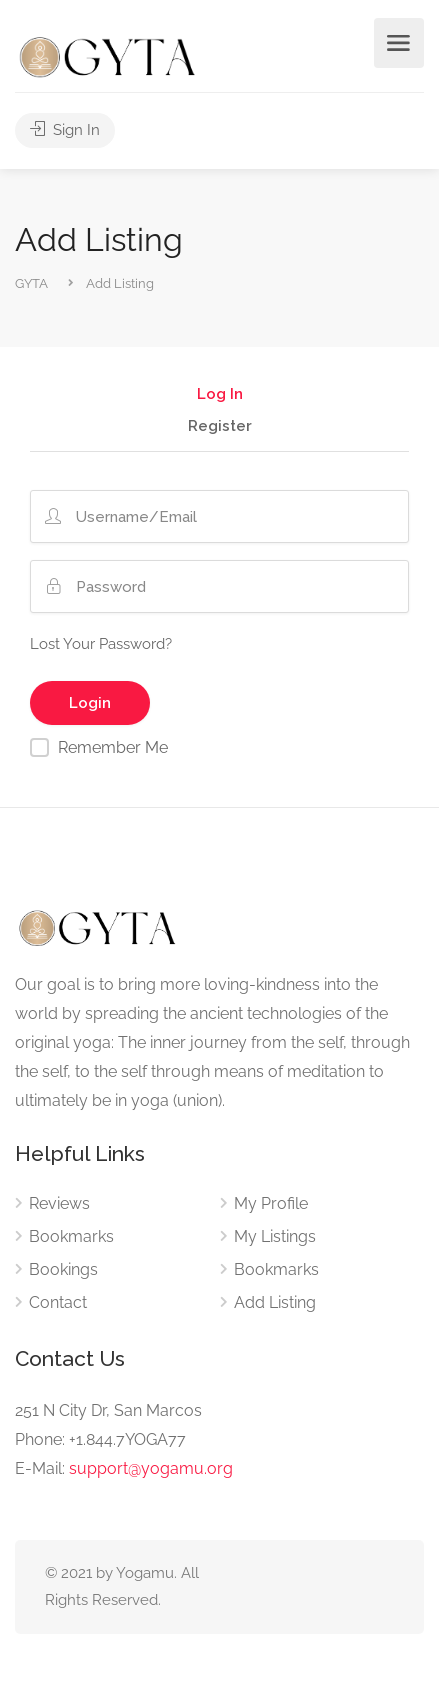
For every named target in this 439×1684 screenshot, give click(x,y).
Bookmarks (71, 1236)
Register (220, 427)
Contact (58, 1302)
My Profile (271, 1203)
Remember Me (113, 747)
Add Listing (275, 1302)
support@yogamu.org (151, 1468)
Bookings (63, 1269)
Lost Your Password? (101, 644)
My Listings (275, 1236)
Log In (220, 395)
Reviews (59, 1203)
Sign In (65, 130)
